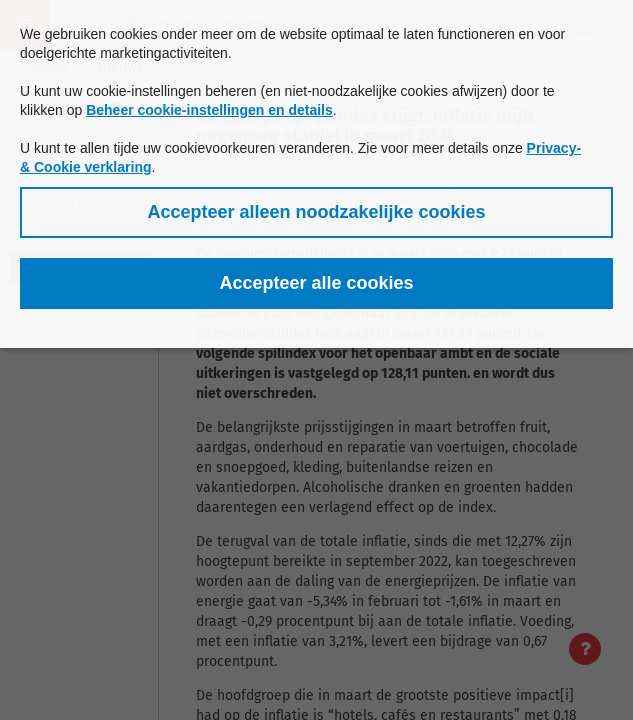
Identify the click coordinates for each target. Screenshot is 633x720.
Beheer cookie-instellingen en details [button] (209, 110)
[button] (316, 212)
